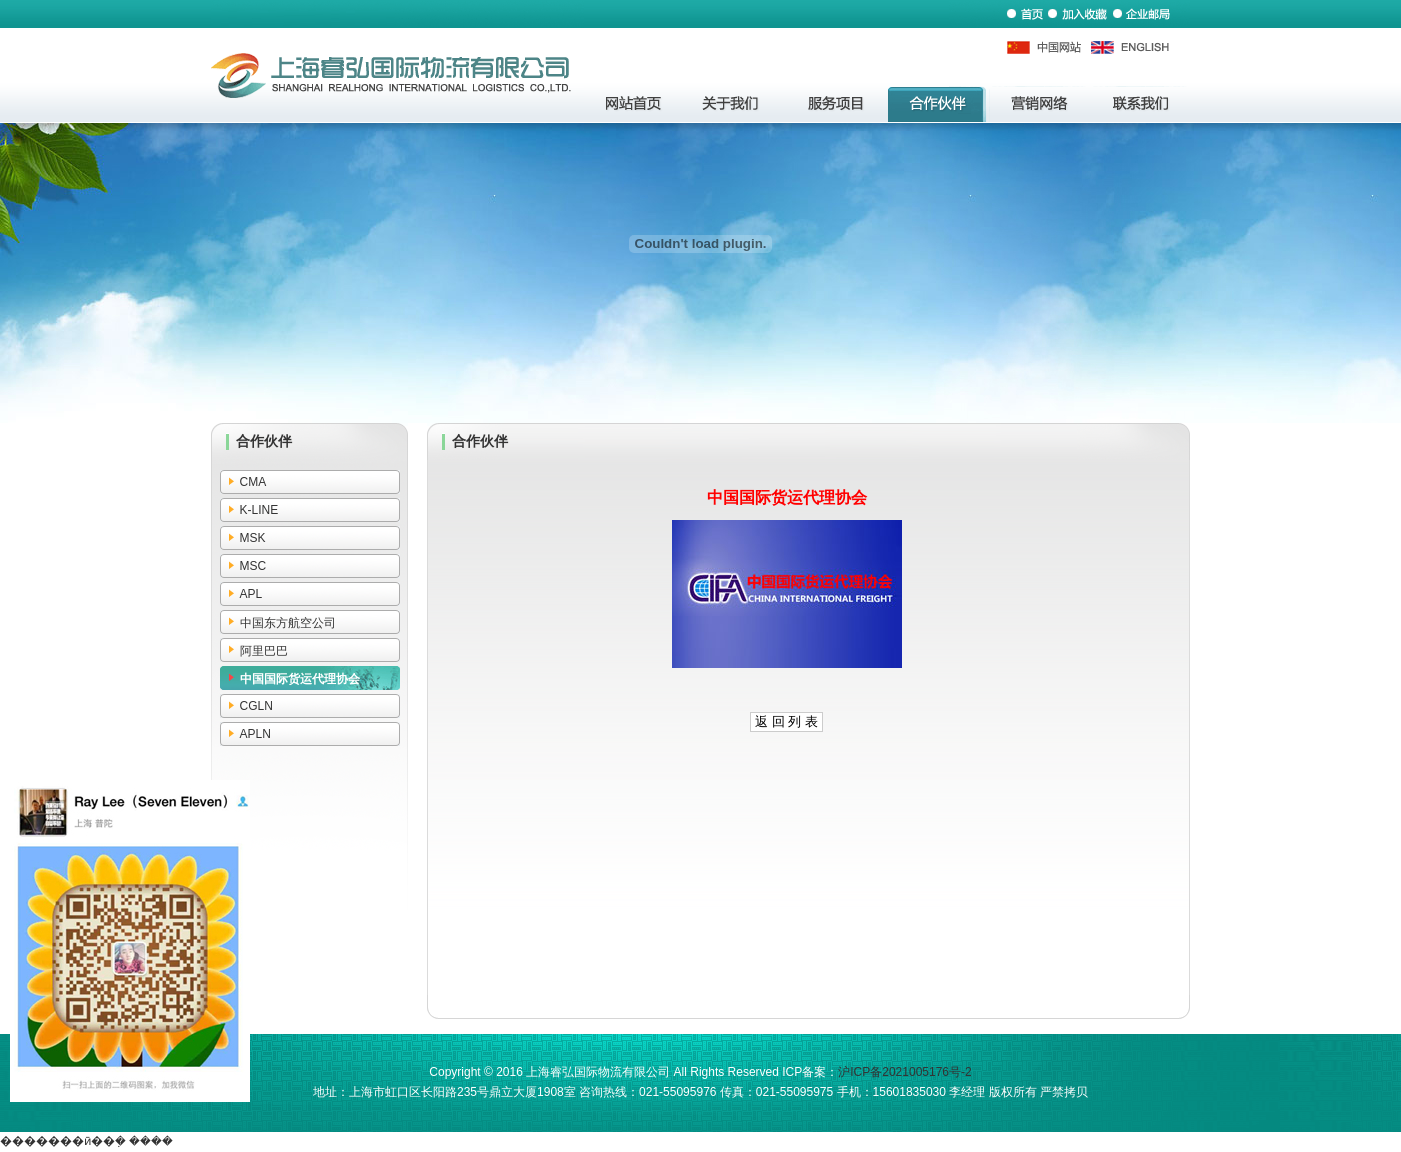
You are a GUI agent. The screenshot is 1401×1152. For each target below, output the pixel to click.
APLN (255, 734)
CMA (253, 482)
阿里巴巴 (264, 651)
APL (251, 594)
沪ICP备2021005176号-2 (904, 1072)
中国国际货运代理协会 (300, 679)
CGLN (256, 706)
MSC (253, 566)
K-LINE (259, 510)
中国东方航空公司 (288, 623)
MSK (253, 538)
